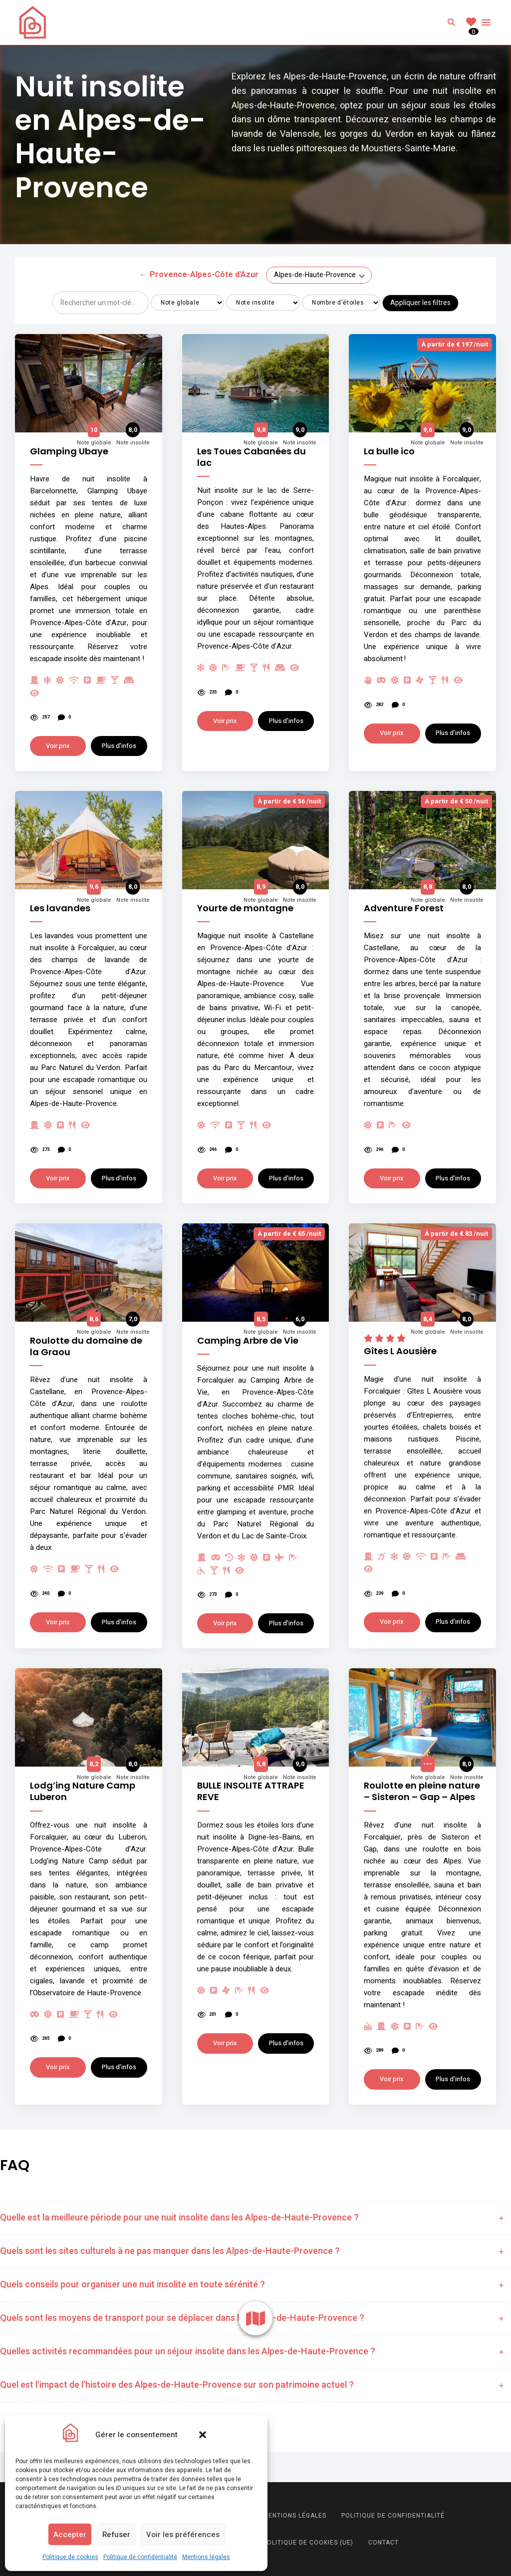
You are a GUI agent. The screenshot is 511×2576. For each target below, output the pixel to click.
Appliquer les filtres (420, 303)
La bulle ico (389, 451)
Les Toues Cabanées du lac (251, 457)
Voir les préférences (183, 2534)
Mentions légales (206, 2557)
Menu (486, 22)
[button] (203, 2435)
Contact (383, 2542)
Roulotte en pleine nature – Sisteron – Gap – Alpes (422, 1791)
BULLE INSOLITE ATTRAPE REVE (250, 1791)
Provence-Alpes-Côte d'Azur (198, 275)
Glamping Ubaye (69, 451)
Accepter (69, 2534)
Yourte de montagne (245, 908)
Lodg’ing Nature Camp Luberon (82, 1791)
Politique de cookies (70, 2557)
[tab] (255, 2218)
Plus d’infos (119, 745)
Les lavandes (60, 908)
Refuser (116, 2534)
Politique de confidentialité (140, 2557)
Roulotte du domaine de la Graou (86, 1346)
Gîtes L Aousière (400, 1351)
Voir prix (58, 745)
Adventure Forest (404, 908)
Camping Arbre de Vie (247, 1340)
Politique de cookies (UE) (308, 2542)
